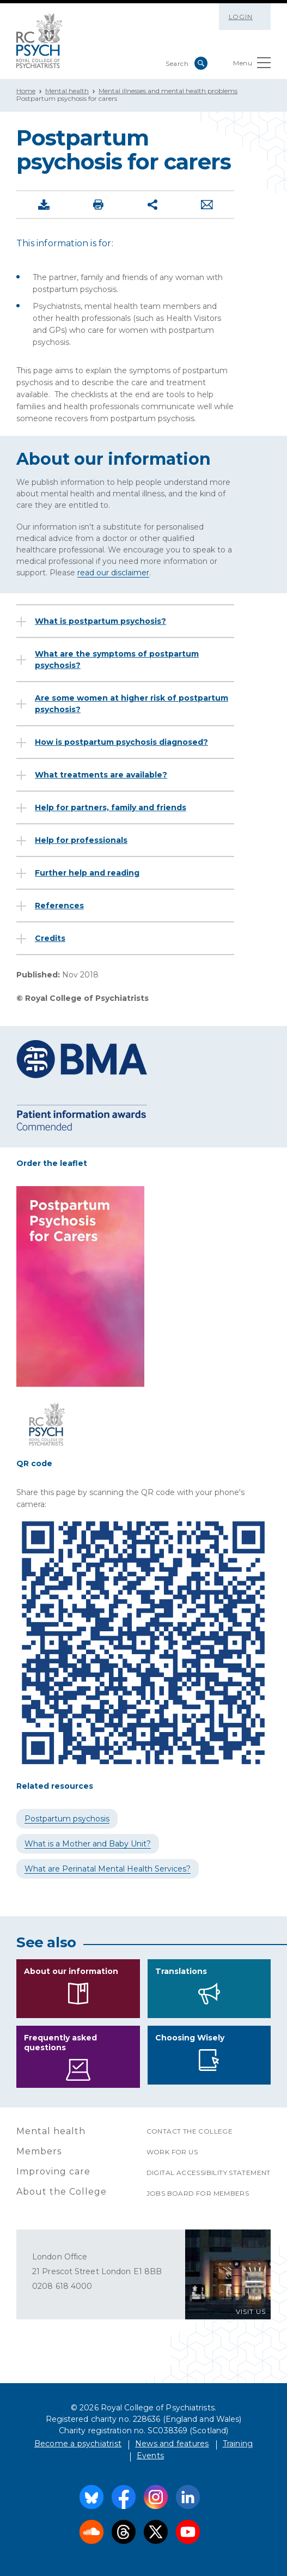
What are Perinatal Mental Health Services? (108, 1869)
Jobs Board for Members (197, 2193)
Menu (252, 65)
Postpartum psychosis (67, 1819)
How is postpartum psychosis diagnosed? (121, 742)
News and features (172, 2444)
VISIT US (251, 2311)
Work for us (172, 2152)
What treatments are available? (101, 775)
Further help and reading (87, 873)
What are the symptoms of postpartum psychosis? (117, 659)
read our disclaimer (113, 573)
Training (238, 2444)
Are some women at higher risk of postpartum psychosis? (131, 703)
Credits (50, 938)
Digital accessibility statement (208, 2172)
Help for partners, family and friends (110, 807)
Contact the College (189, 2131)
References (59, 905)
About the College (61, 2191)
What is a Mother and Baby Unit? (88, 1844)
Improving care (53, 2171)
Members (39, 2151)
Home (25, 91)
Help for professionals (81, 840)
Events (150, 2455)
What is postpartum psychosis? (100, 621)
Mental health (67, 91)
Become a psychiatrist (77, 2444)
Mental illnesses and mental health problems (168, 91)
